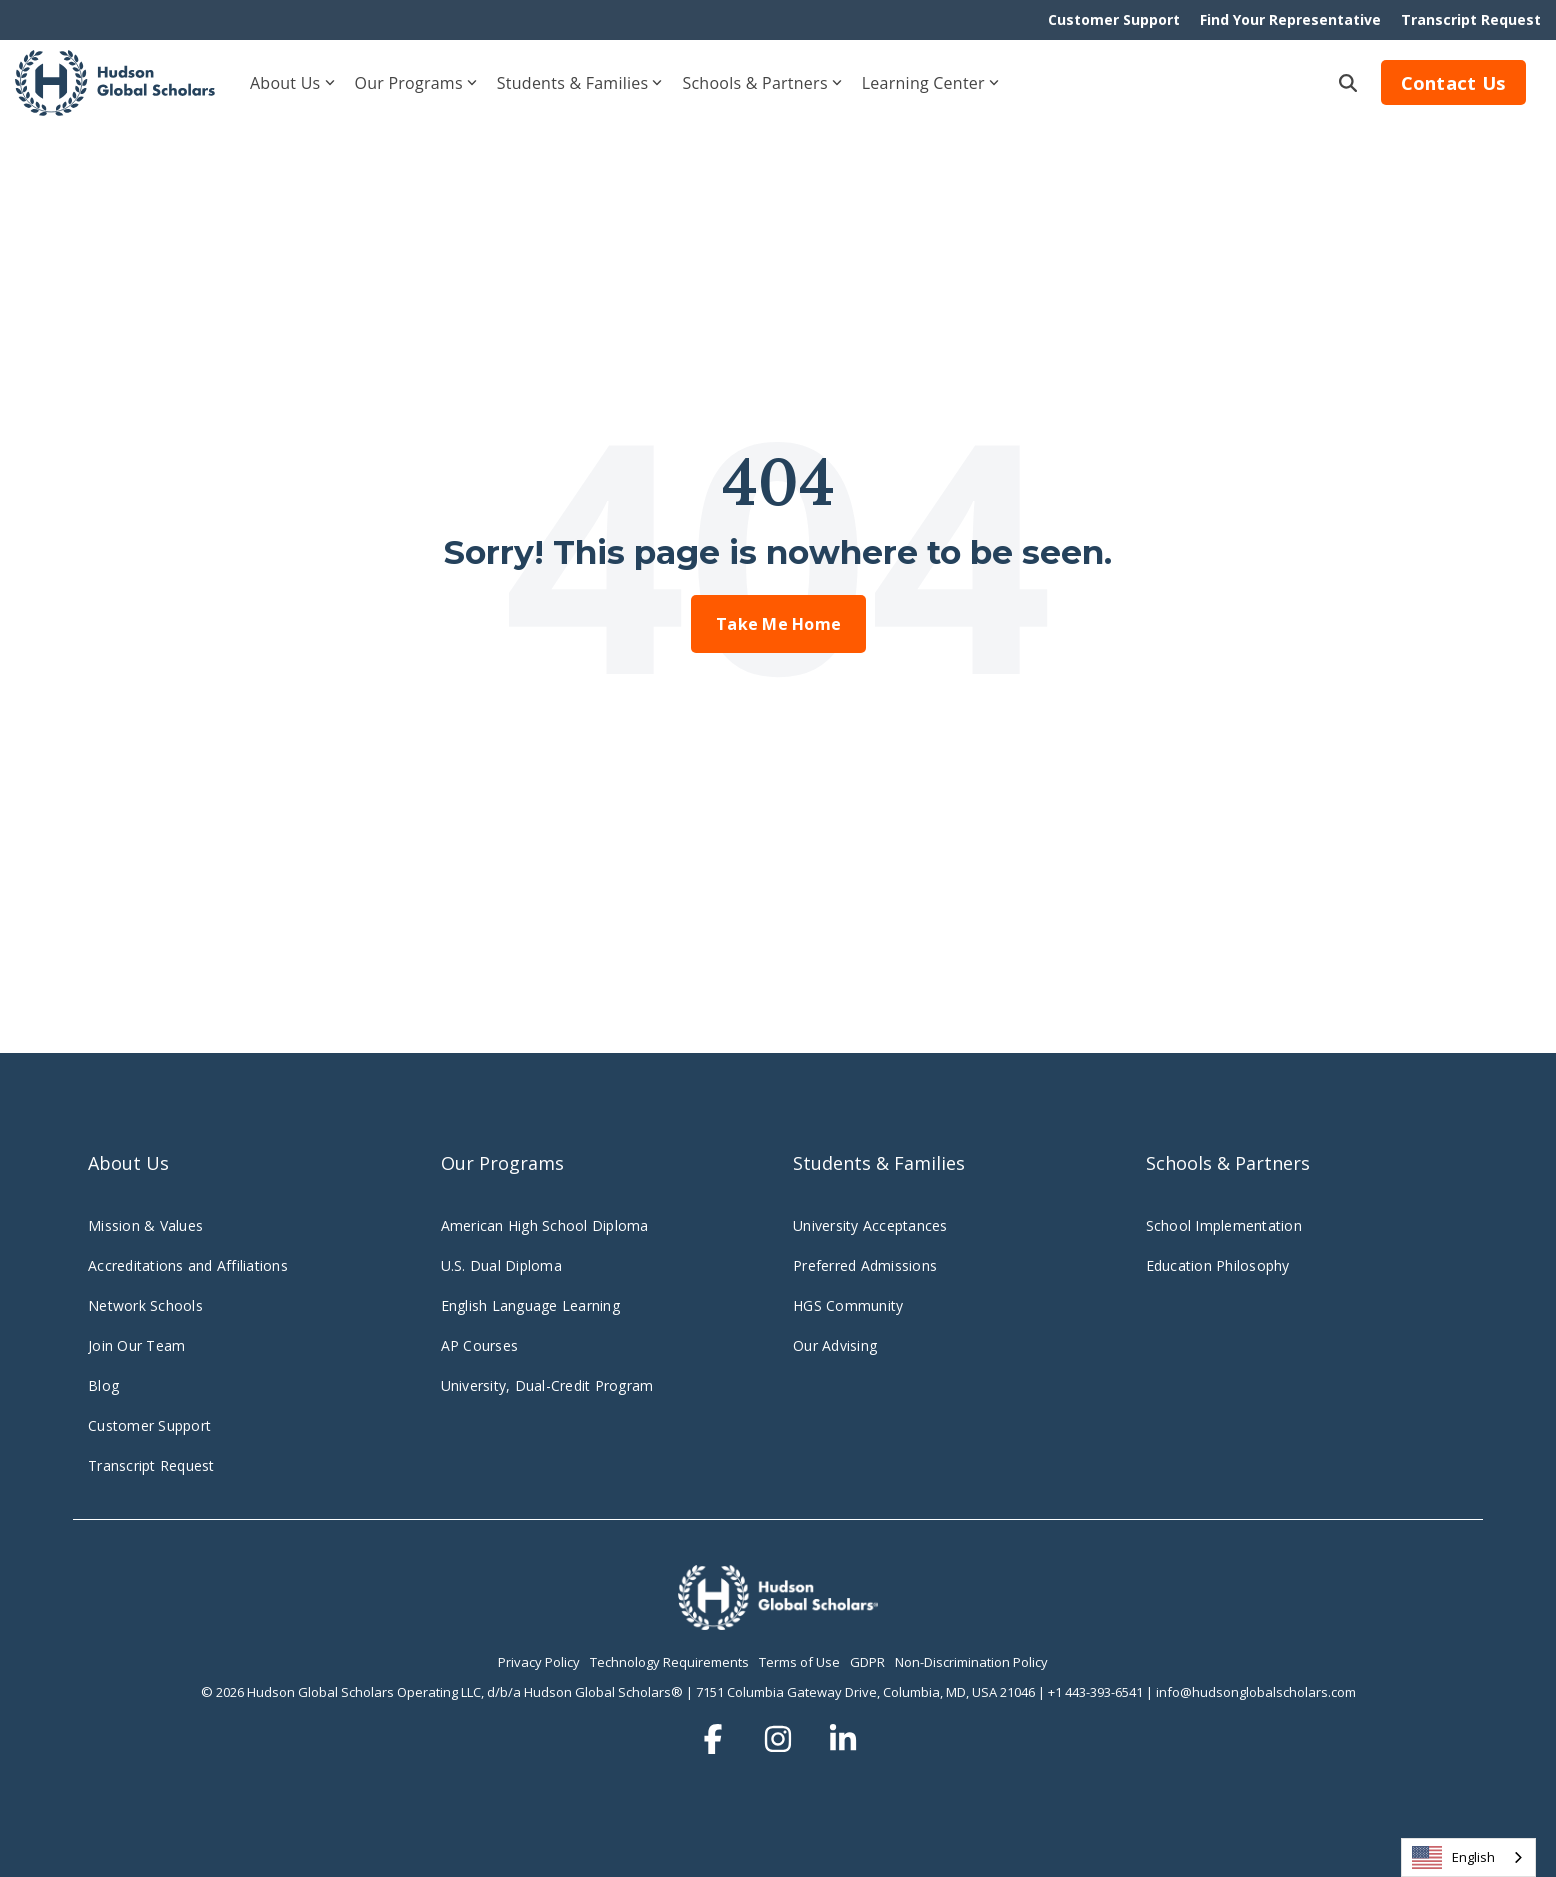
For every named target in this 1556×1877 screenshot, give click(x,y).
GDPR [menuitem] (867, 1662)
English (1453, 1857)
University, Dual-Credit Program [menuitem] (547, 1385)
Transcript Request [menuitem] (1471, 19)
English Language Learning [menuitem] (530, 1305)
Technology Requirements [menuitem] (669, 1662)
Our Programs (416, 83)
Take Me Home (778, 624)
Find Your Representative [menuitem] (1290, 19)
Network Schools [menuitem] (147, 1305)
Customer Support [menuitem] (1114, 19)
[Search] (1348, 83)
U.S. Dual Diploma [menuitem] (501, 1265)
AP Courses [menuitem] (480, 1345)
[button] (715, 1739)
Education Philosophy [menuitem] (1218, 1265)
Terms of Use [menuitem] (799, 1662)
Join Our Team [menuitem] (136, 1345)
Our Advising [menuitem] (835, 1345)
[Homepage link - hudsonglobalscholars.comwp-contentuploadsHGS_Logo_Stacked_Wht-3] (778, 1619)
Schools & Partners (761, 83)
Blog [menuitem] (103, 1385)
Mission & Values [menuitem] (145, 1225)
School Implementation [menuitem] (1224, 1225)
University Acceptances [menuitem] (870, 1225)
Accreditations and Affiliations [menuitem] (188, 1265)
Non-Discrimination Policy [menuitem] (971, 1662)
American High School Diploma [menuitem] (545, 1225)
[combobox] (1468, 1857)
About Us (292, 83)
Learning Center (930, 83)
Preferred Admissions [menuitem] (865, 1265)
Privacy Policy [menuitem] (539, 1662)
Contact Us (1454, 82)
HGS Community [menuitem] (848, 1305)
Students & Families (580, 83)
